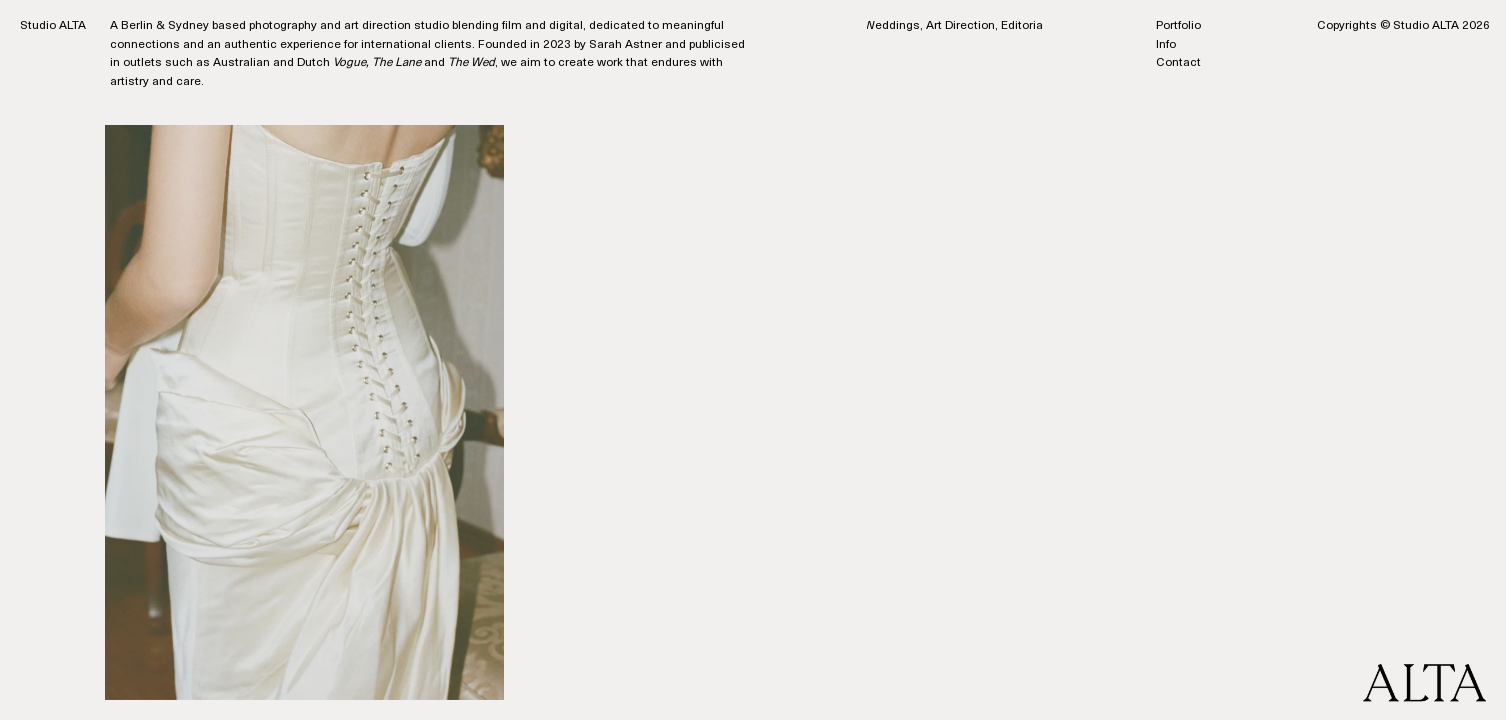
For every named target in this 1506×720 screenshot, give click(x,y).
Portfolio (1178, 26)
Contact (1178, 63)
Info (1166, 45)
